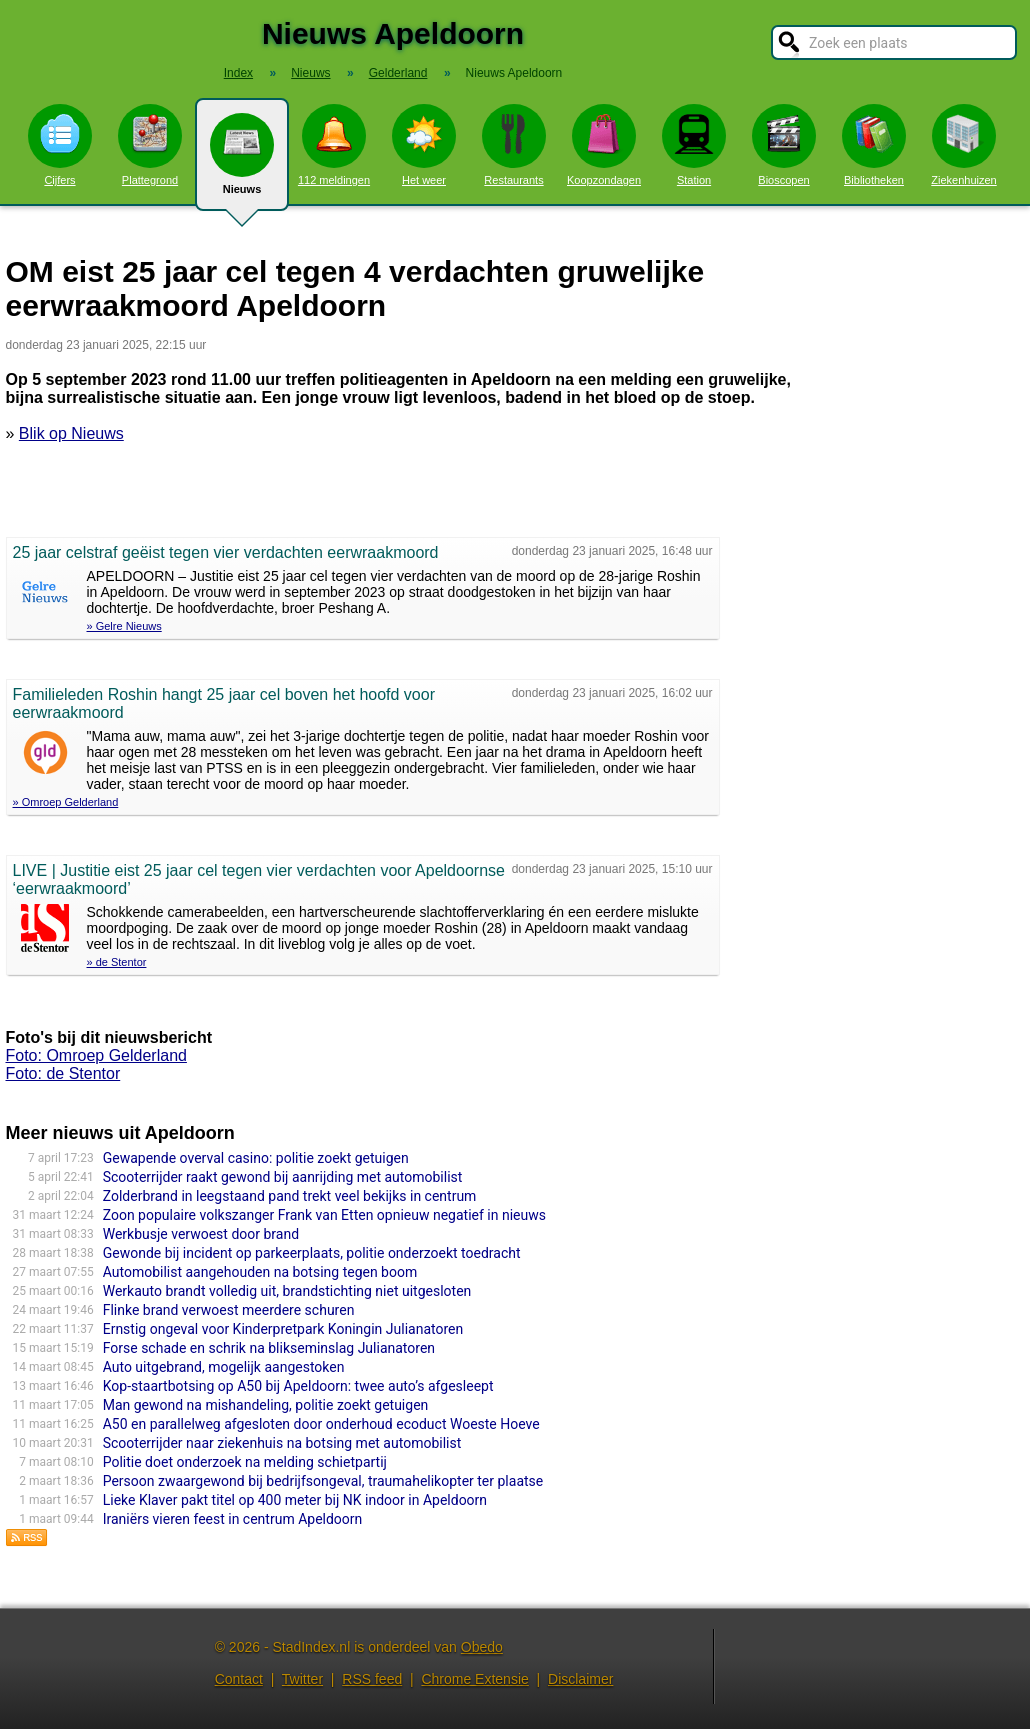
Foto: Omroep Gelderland (96, 1055)
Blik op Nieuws (71, 433)
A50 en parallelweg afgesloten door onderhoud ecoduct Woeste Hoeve (321, 1424)
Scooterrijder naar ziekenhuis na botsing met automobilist (282, 1443)
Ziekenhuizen (963, 145)
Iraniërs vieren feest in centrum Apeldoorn (233, 1519)
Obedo (482, 1647)
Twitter (302, 1679)
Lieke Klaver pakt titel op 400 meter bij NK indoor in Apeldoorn (295, 1500)
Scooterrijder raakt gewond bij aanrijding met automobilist (283, 1177)
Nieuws (242, 162)
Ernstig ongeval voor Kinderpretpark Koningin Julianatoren (283, 1329)
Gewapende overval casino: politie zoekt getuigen (256, 1158)
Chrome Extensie (474, 1679)
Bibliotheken (874, 145)
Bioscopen (784, 145)
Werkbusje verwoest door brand (201, 1234)
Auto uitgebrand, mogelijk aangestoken (224, 1367)
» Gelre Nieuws (124, 626)
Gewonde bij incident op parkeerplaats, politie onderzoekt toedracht (312, 1253)
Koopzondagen (604, 145)
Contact (239, 1679)
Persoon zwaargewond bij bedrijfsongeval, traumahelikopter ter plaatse (323, 1481)
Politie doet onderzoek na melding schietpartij (245, 1462)
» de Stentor (117, 962)
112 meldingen (334, 145)
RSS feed (372, 1679)
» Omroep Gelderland (66, 802)
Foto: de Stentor (63, 1073)
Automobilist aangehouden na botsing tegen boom (260, 1272)
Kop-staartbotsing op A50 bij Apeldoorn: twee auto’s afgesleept (298, 1386)
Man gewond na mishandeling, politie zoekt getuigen (266, 1405)
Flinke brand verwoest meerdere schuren (229, 1310)
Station (694, 145)
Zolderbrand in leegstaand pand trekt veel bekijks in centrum (290, 1196)
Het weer (424, 145)
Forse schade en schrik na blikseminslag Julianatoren (269, 1348)
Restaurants (514, 145)
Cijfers (60, 145)
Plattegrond (150, 145)
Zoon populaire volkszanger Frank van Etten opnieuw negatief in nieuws (324, 1215)
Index (238, 73)
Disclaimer (580, 1679)
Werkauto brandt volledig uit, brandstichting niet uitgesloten (287, 1291)
